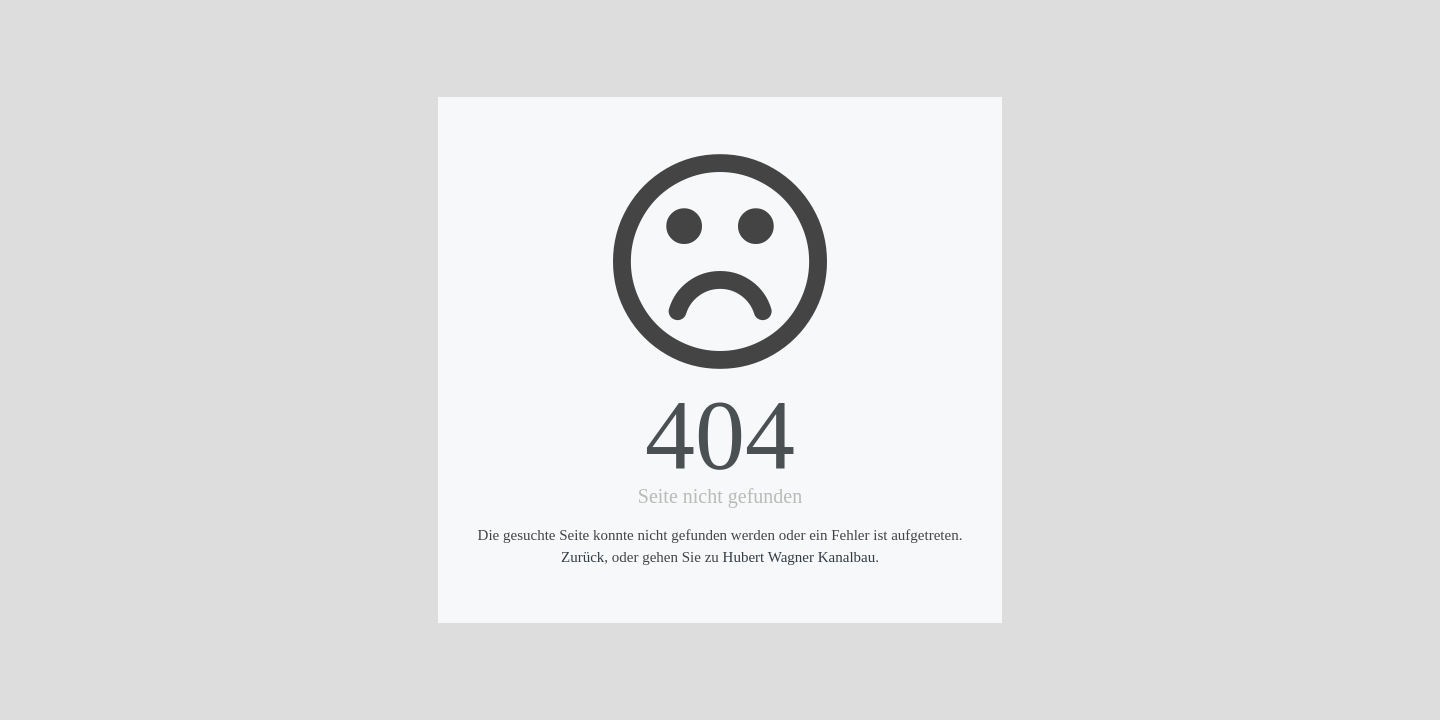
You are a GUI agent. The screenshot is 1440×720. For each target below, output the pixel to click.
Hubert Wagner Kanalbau (799, 557)
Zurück (582, 557)
